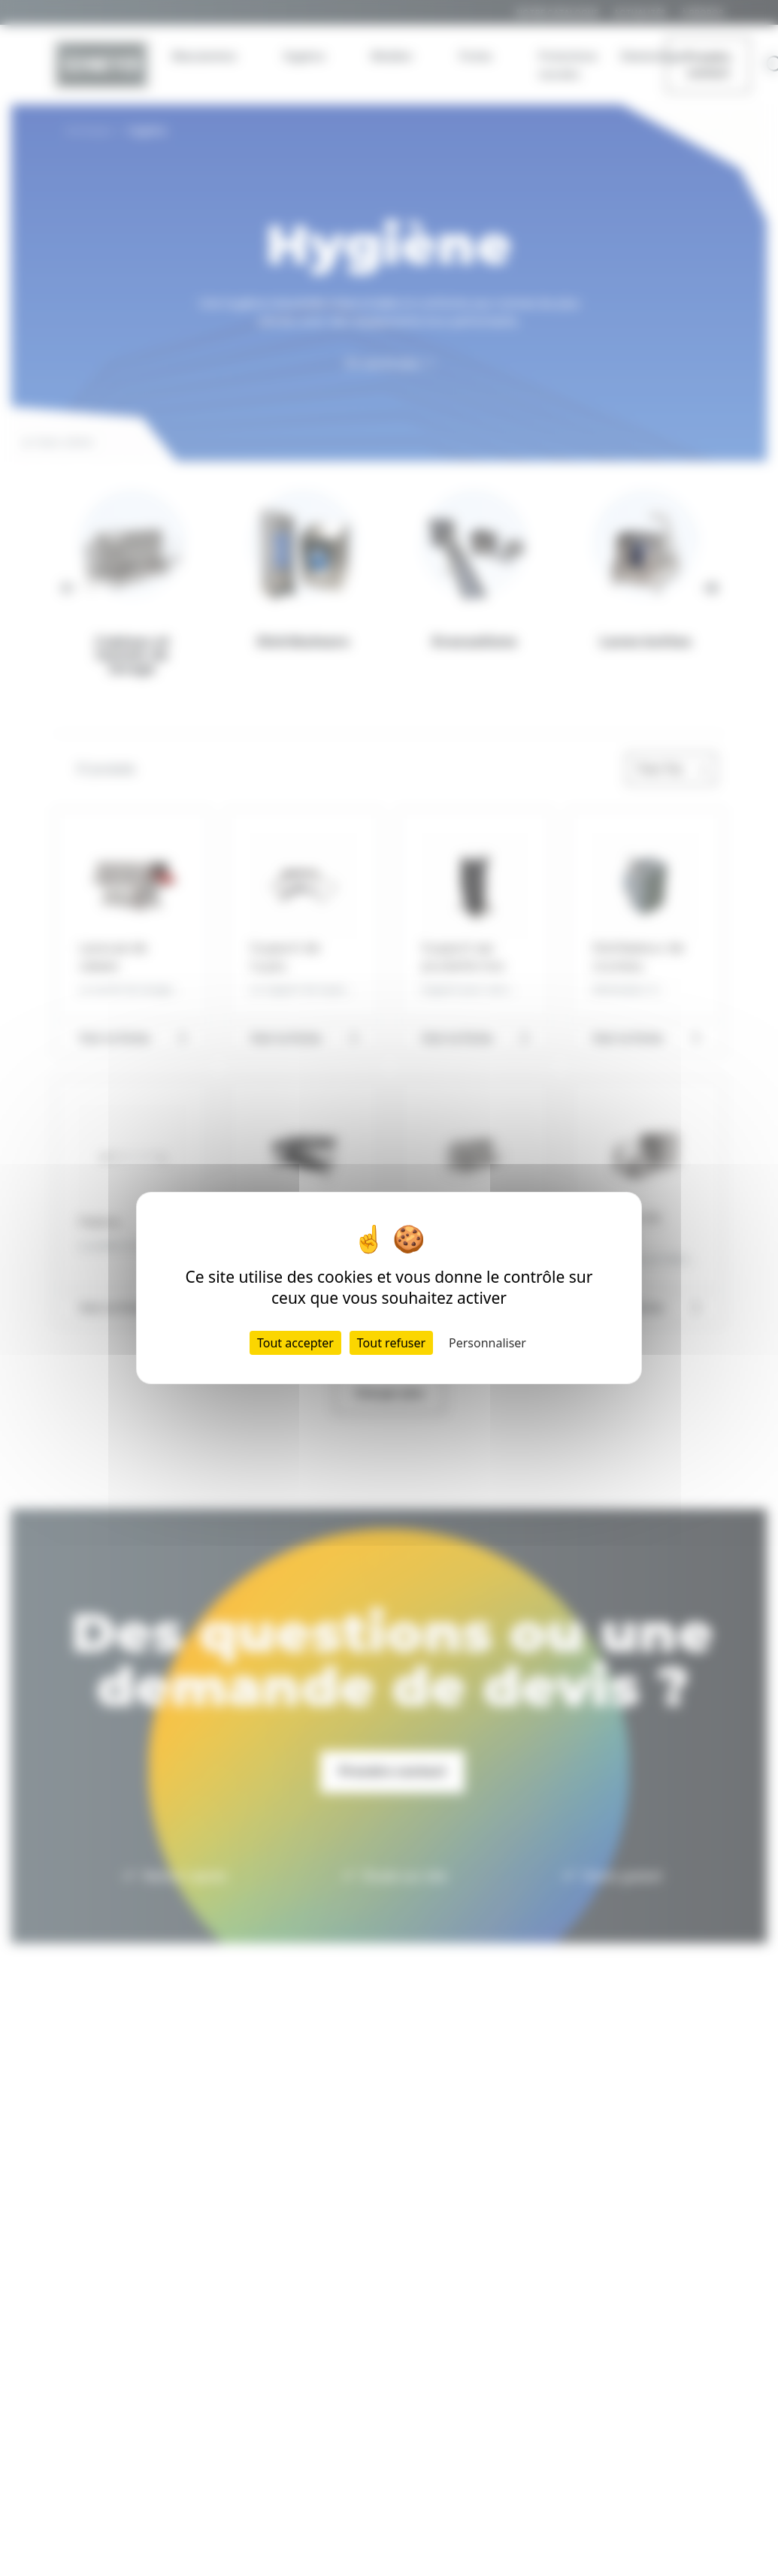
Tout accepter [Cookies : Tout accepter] (295, 1343)
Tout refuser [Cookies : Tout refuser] (391, 1343)
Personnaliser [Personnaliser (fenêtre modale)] (487, 1343)
